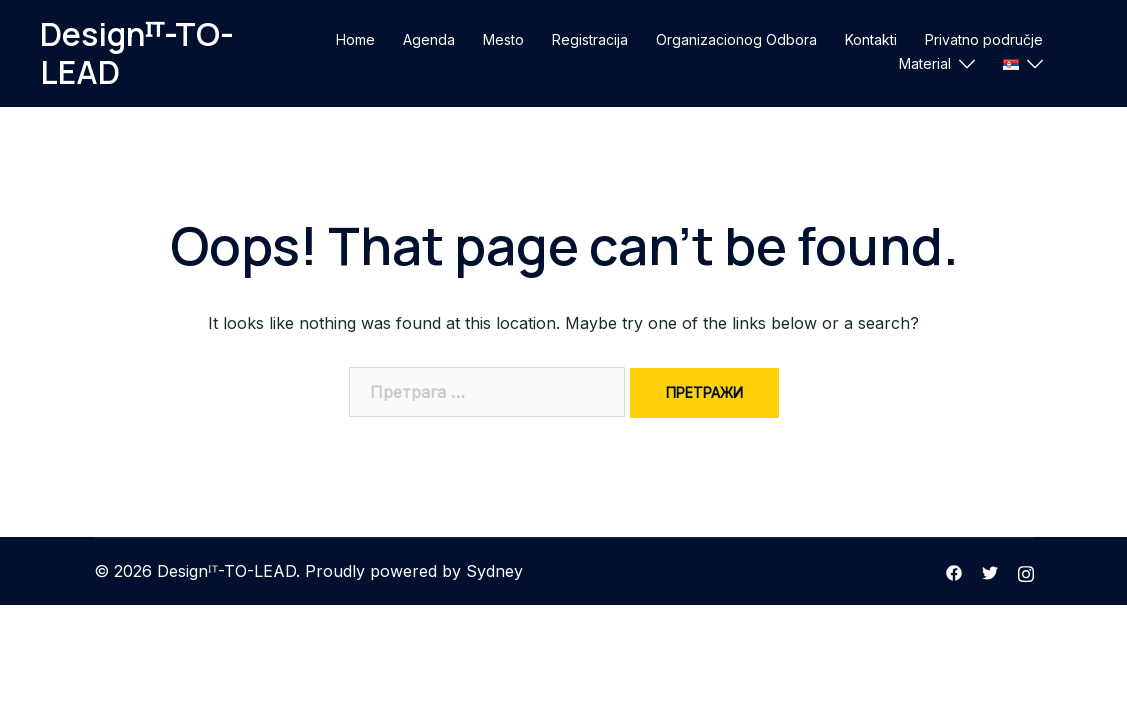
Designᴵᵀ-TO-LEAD (137, 53)
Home (355, 39)
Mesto (503, 39)
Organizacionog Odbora (736, 39)
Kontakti (871, 39)
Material (925, 63)
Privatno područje (984, 39)
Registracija (590, 39)
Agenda (429, 39)
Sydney (494, 571)
